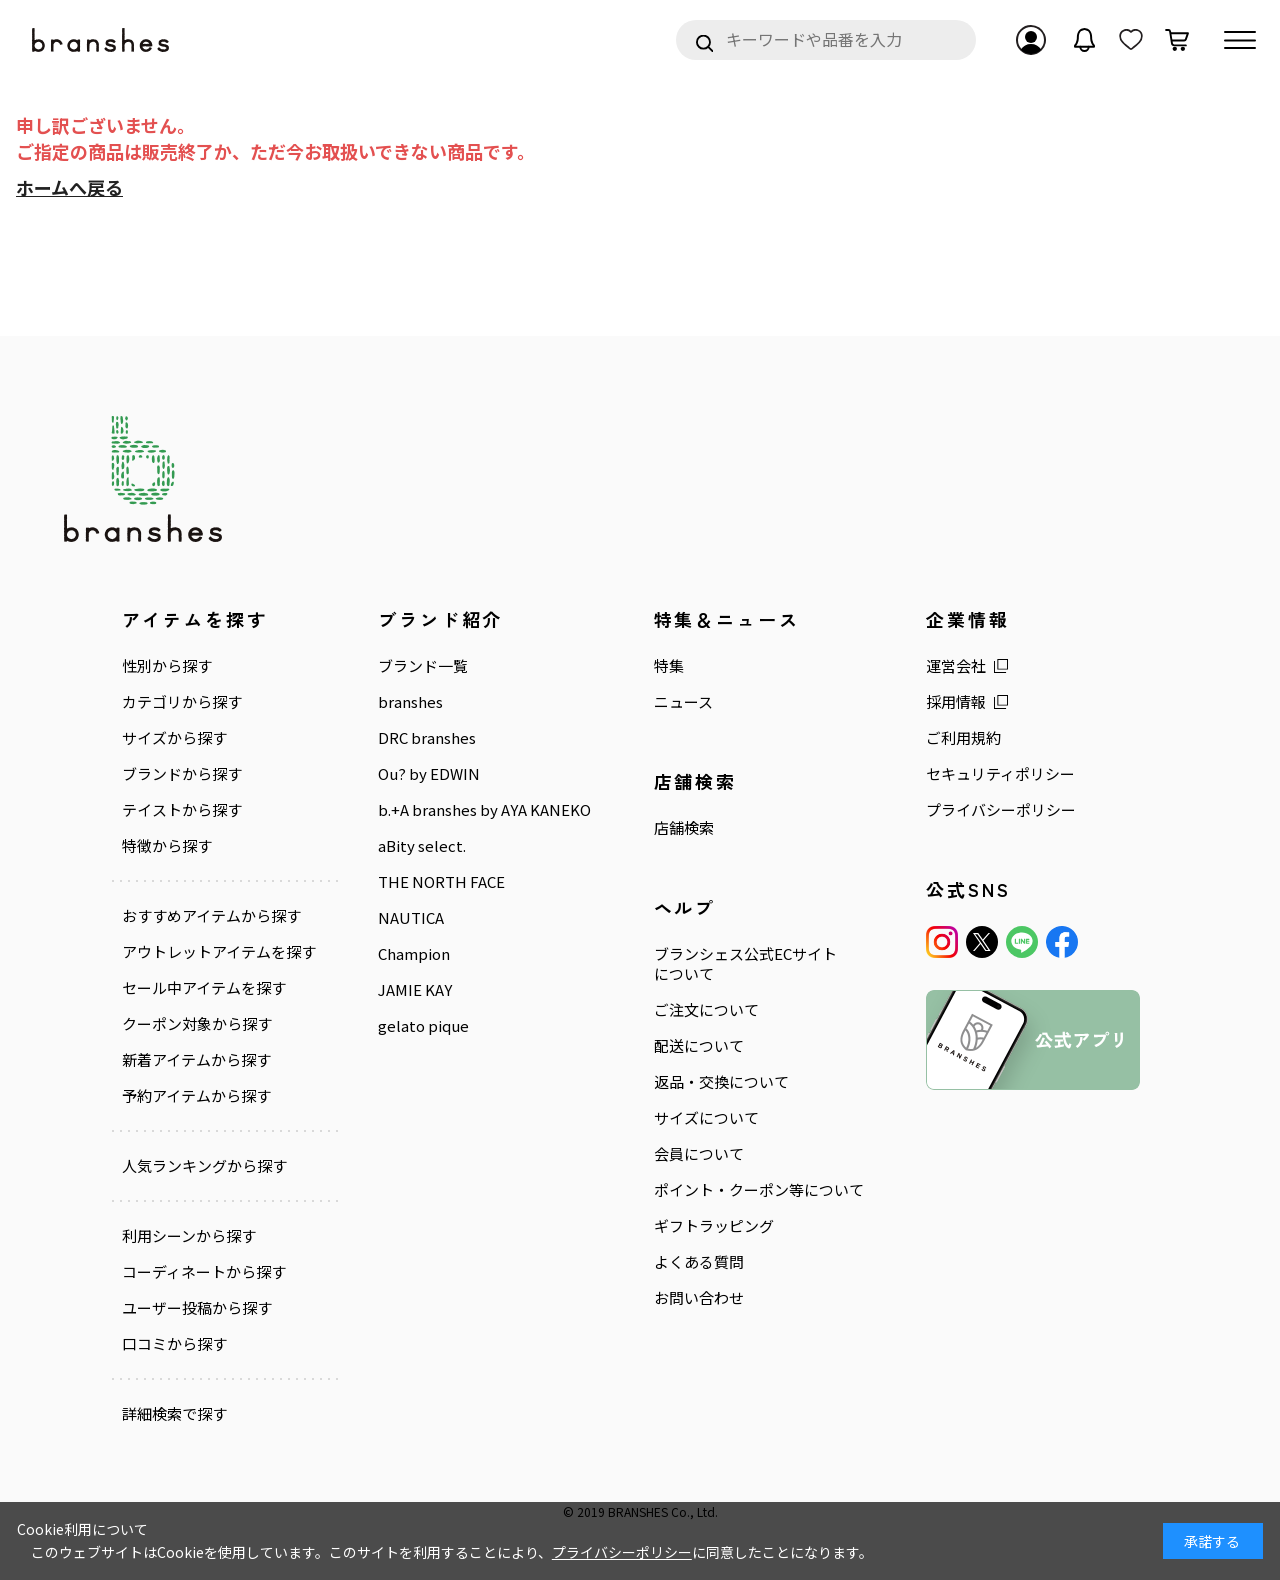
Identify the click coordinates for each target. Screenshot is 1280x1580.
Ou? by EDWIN (429, 774)
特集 (669, 666)
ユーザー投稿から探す (197, 1308)
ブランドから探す (182, 774)
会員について (699, 1154)
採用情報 (956, 702)
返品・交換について (721, 1082)
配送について (699, 1046)
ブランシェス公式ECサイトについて (745, 964)
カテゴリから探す (182, 702)
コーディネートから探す (204, 1272)
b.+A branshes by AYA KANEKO (484, 810)
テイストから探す (182, 810)
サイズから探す (174, 738)
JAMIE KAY (415, 990)
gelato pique (423, 1026)
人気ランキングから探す (204, 1166)
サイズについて (706, 1118)
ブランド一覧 (423, 666)
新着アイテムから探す (196, 1060)
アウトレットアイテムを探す (219, 952)
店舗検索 (684, 828)
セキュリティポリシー (1000, 774)
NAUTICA (411, 918)
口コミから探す (174, 1344)
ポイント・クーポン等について (759, 1190)
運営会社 (956, 666)
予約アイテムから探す (196, 1096)
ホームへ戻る (69, 187)
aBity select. (422, 846)
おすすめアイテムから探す (211, 916)
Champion (414, 954)
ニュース (683, 702)
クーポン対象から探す (197, 1024)
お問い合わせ (699, 1298)
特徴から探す (167, 846)
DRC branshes (427, 738)
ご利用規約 (963, 738)
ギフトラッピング (714, 1226)
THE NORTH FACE (441, 882)
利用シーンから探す (189, 1236)
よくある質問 (699, 1262)
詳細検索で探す (174, 1414)
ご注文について (706, 1010)
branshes (410, 702)
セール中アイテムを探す (204, 988)
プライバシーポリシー (1001, 810)
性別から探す (167, 666)
